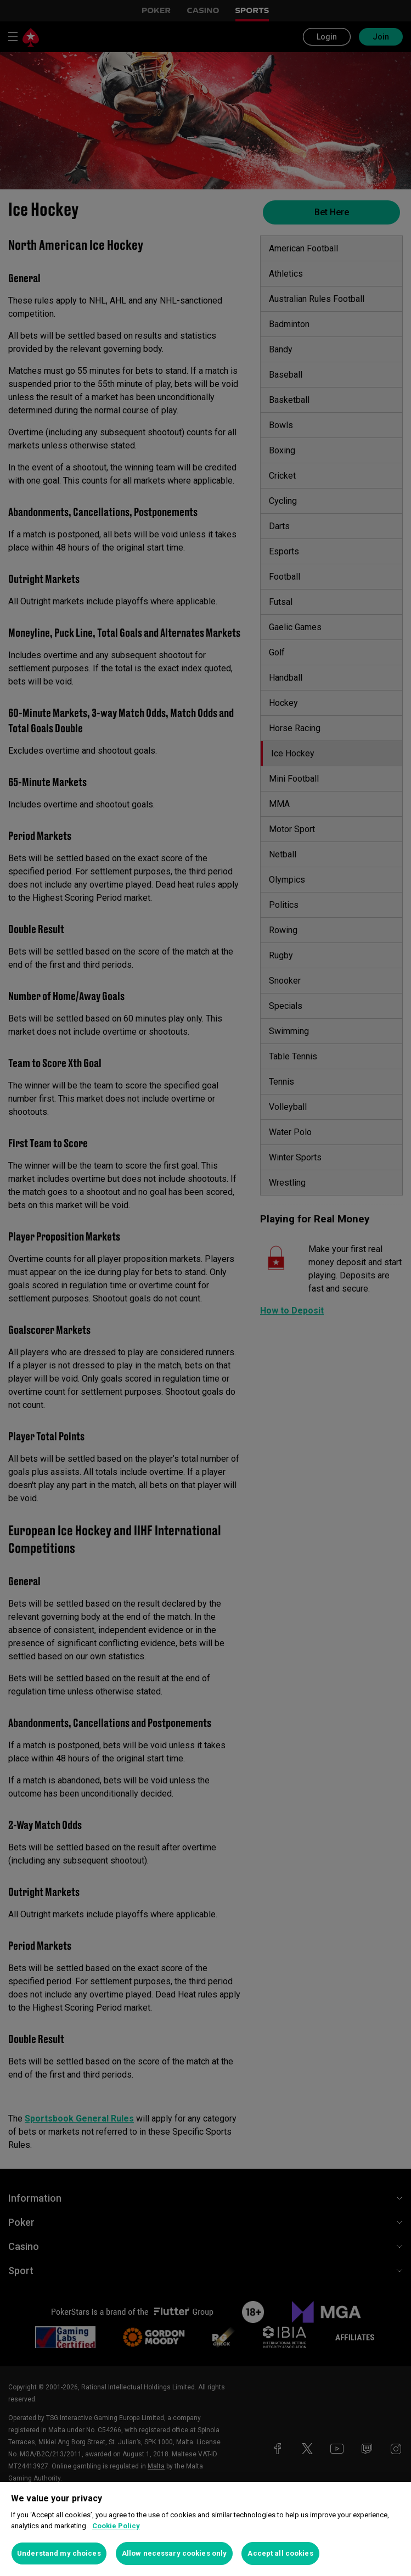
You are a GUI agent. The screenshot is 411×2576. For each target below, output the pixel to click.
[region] (205, 2529)
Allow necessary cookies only (174, 2553)
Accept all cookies (280, 2553)
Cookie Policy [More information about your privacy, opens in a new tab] (116, 2526)
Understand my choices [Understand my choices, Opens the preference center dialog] (59, 2553)
